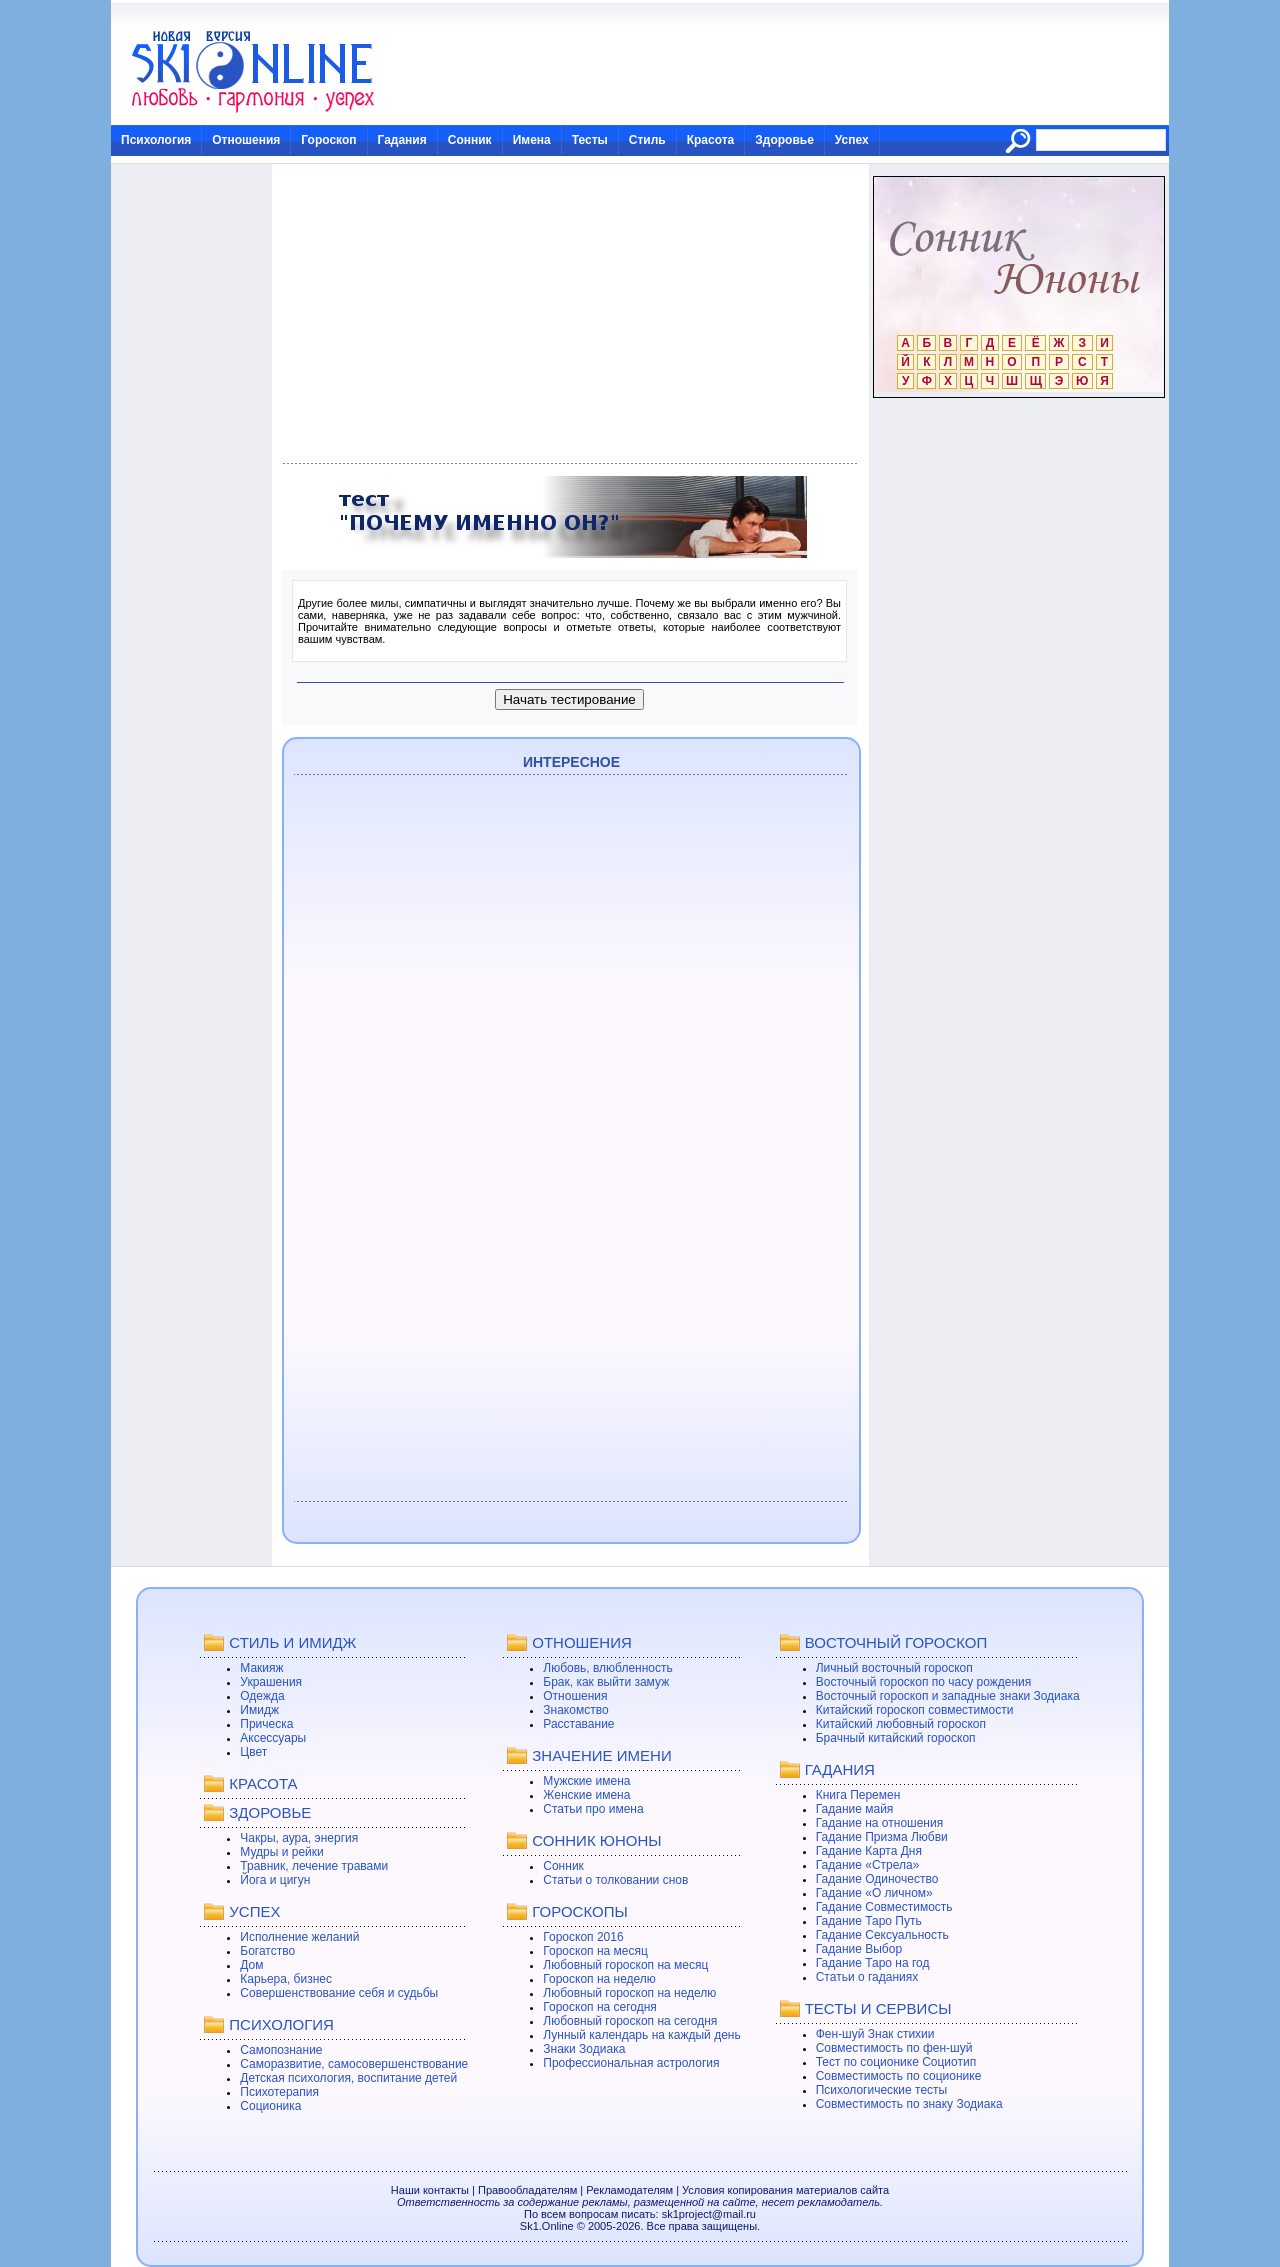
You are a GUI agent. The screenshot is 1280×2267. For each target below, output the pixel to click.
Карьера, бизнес (286, 1979)
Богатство (267, 1951)
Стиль (647, 140)
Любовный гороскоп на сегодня (630, 2021)
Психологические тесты (882, 2090)
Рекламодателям (629, 2190)
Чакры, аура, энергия (299, 1838)
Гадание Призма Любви (882, 1837)
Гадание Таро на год (873, 1963)
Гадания (402, 140)
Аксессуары (273, 1738)
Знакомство (575, 1710)
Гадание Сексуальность (882, 1935)
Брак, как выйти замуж (606, 1682)
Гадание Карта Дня (869, 1851)
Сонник (470, 140)
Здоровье (784, 140)
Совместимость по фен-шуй (894, 2048)
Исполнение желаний (299, 1937)
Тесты (590, 140)
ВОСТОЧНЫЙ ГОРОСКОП (896, 1642)
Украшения (271, 1682)
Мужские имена (586, 1781)
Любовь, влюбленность (608, 1668)
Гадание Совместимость (884, 1907)
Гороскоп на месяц (595, 1951)
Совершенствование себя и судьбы (339, 1993)
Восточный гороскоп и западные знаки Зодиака (948, 1696)
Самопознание (281, 2050)
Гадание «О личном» (874, 1893)
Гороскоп (328, 140)
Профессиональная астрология (631, 2063)
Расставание (578, 1724)
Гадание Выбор (859, 1949)
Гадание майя (855, 1809)
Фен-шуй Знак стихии (875, 2034)
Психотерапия (279, 2092)
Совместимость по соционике (899, 2076)
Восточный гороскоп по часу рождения (924, 1682)
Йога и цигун (275, 1880)
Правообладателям (527, 2190)
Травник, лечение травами (314, 1866)
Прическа (266, 1724)
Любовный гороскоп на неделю (629, 1993)
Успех (852, 140)
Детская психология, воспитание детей (348, 2078)
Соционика (270, 2106)
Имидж (259, 1710)
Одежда (262, 1696)
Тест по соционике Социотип (896, 2062)
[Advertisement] (569, 314)
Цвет (253, 1752)
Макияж (261, 1668)
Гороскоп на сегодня (600, 2007)
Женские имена (586, 1795)
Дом (251, 1965)
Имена (532, 140)
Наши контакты (430, 2190)
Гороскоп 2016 (583, 1937)
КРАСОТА (263, 1783)
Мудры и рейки (281, 1852)
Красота (711, 140)
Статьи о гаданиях (867, 1977)
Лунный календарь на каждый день (641, 2035)
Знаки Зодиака (584, 2049)
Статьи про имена (593, 1809)
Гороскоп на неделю (599, 1979)
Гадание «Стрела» (868, 1865)
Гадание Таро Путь (869, 1921)
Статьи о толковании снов (615, 1880)
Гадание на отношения (879, 1823)
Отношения (246, 140)
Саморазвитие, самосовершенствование (354, 2064)
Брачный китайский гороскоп (896, 1738)
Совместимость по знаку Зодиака (909, 2104)
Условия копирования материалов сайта (785, 2190)
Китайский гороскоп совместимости (915, 1710)
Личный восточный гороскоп (894, 1668)
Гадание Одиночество (877, 1879)
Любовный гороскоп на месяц (625, 1965)
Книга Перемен (858, 1795)
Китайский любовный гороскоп (901, 1724)
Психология (156, 140)
